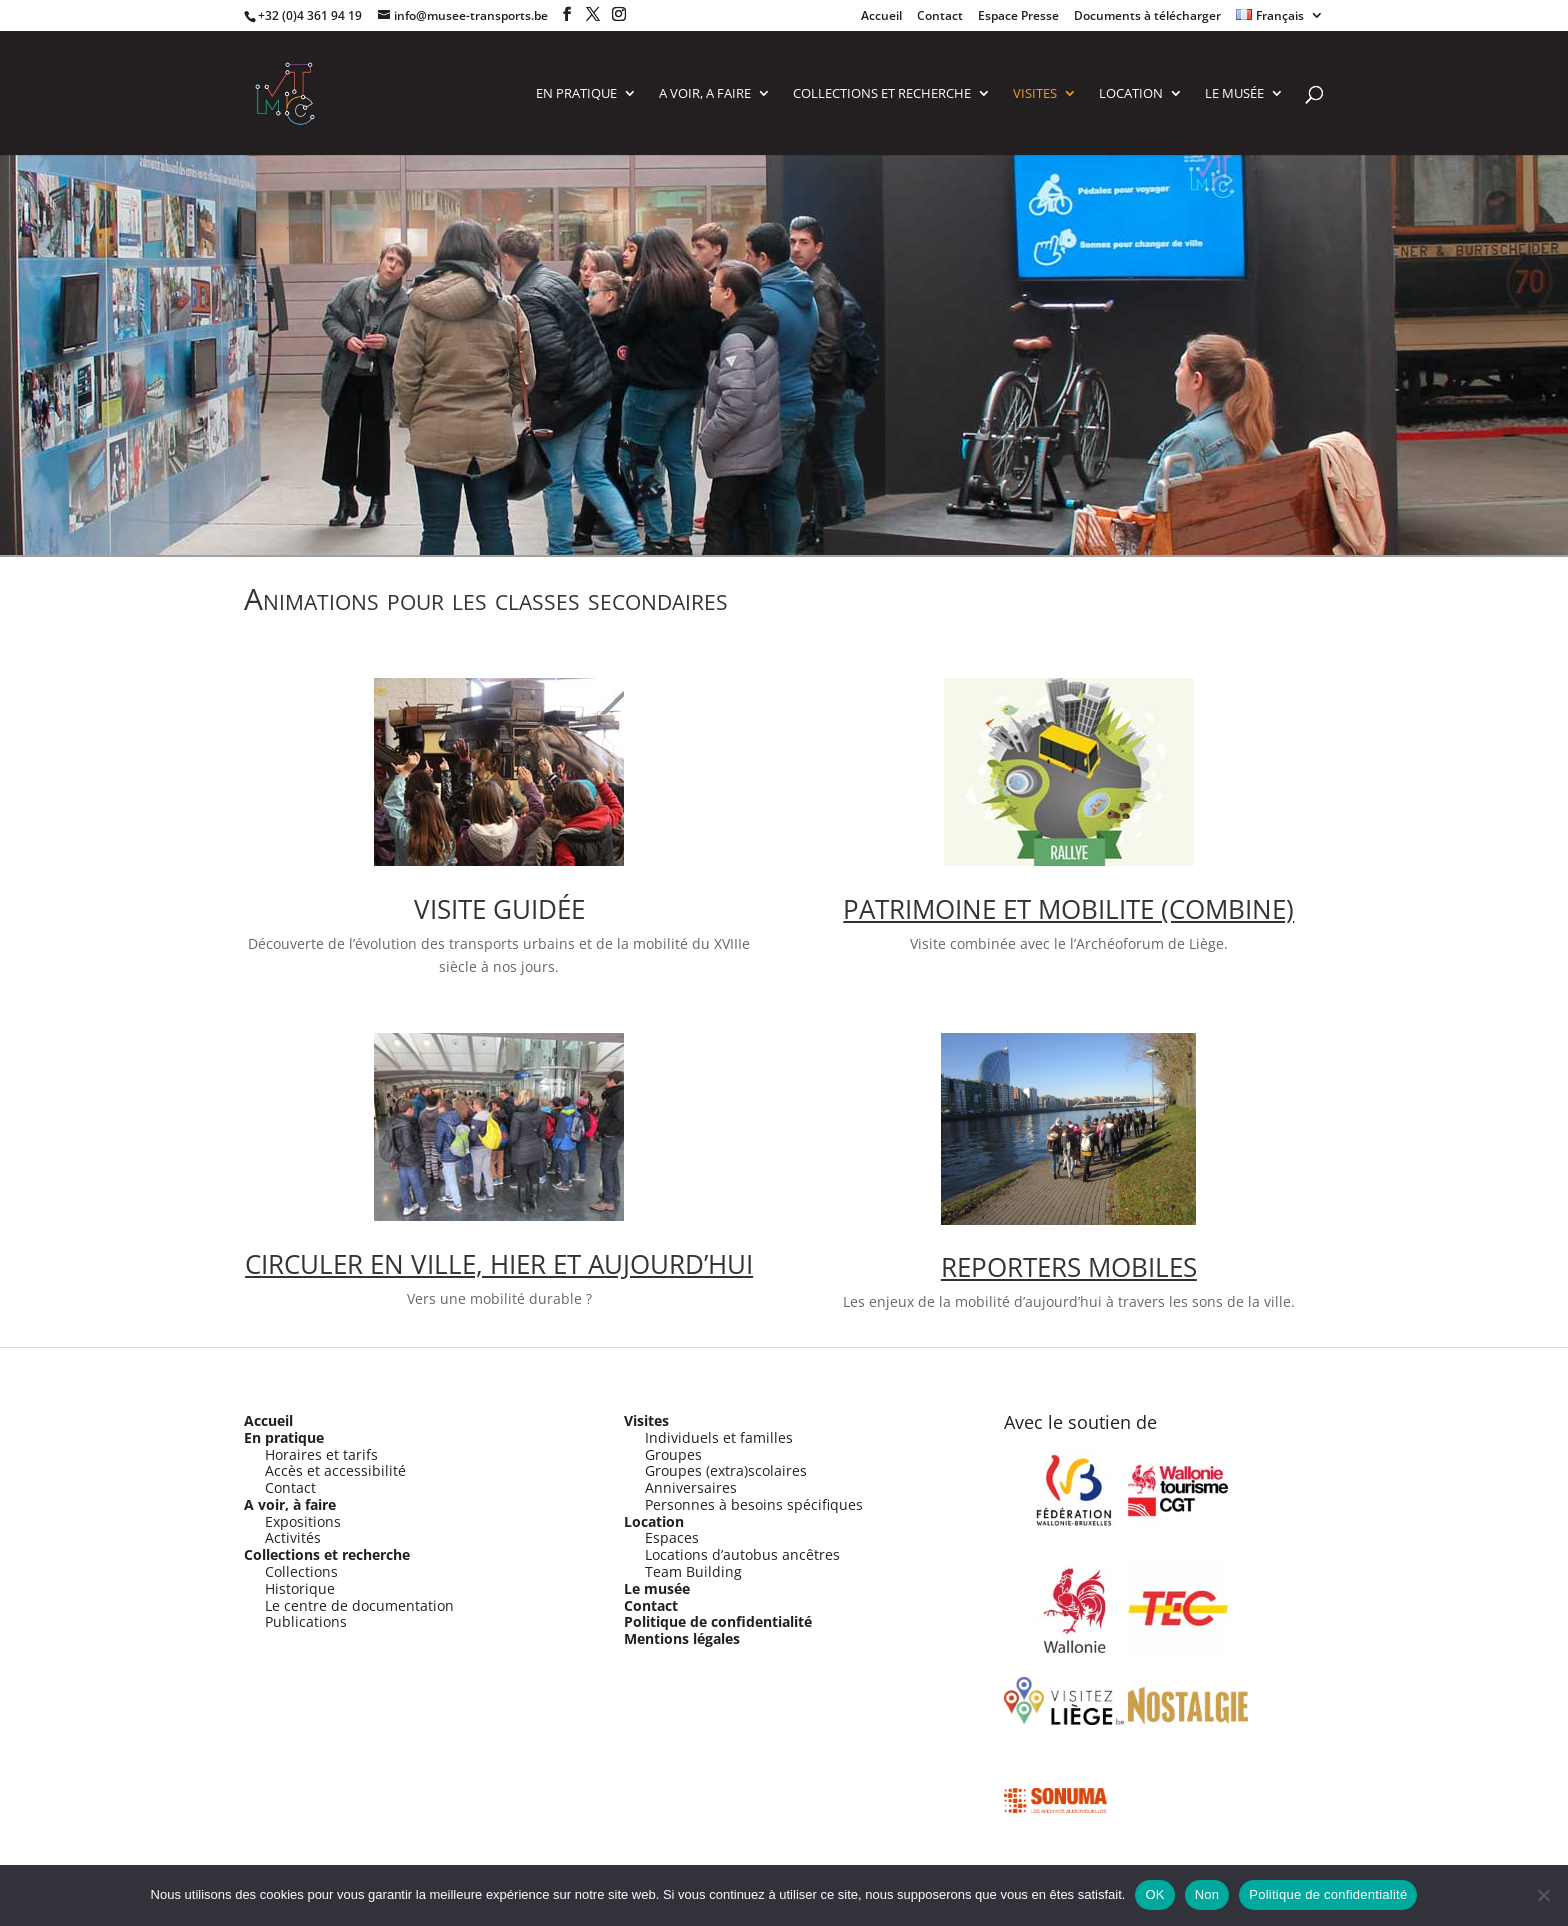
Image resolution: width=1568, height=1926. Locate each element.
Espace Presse (1018, 17)
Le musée (657, 1588)
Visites (646, 1420)
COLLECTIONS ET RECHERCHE (882, 94)
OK (1154, 1894)
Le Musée (1234, 94)
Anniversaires (691, 1487)
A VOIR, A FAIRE (705, 94)
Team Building (693, 1571)
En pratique (284, 1437)
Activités (293, 1537)
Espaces (672, 1537)
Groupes (673, 1454)
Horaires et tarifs (321, 1454)
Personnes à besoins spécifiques (754, 1504)
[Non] (1543, 1895)
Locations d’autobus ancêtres (742, 1554)
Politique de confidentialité (718, 1621)
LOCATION (1131, 94)
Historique (300, 1588)
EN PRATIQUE (576, 94)
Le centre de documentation (359, 1605)
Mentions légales (682, 1638)
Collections (301, 1571)
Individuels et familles (719, 1437)
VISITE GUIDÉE (499, 909)
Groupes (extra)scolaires (726, 1470)
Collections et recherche (327, 1554)
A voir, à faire (290, 1504)
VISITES (1035, 94)
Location (654, 1521)
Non (1207, 1894)
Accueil (881, 17)
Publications (306, 1621)
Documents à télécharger (1147, 17)
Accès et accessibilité (335, 1470)
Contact (940, 17)
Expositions (303, 1521)
